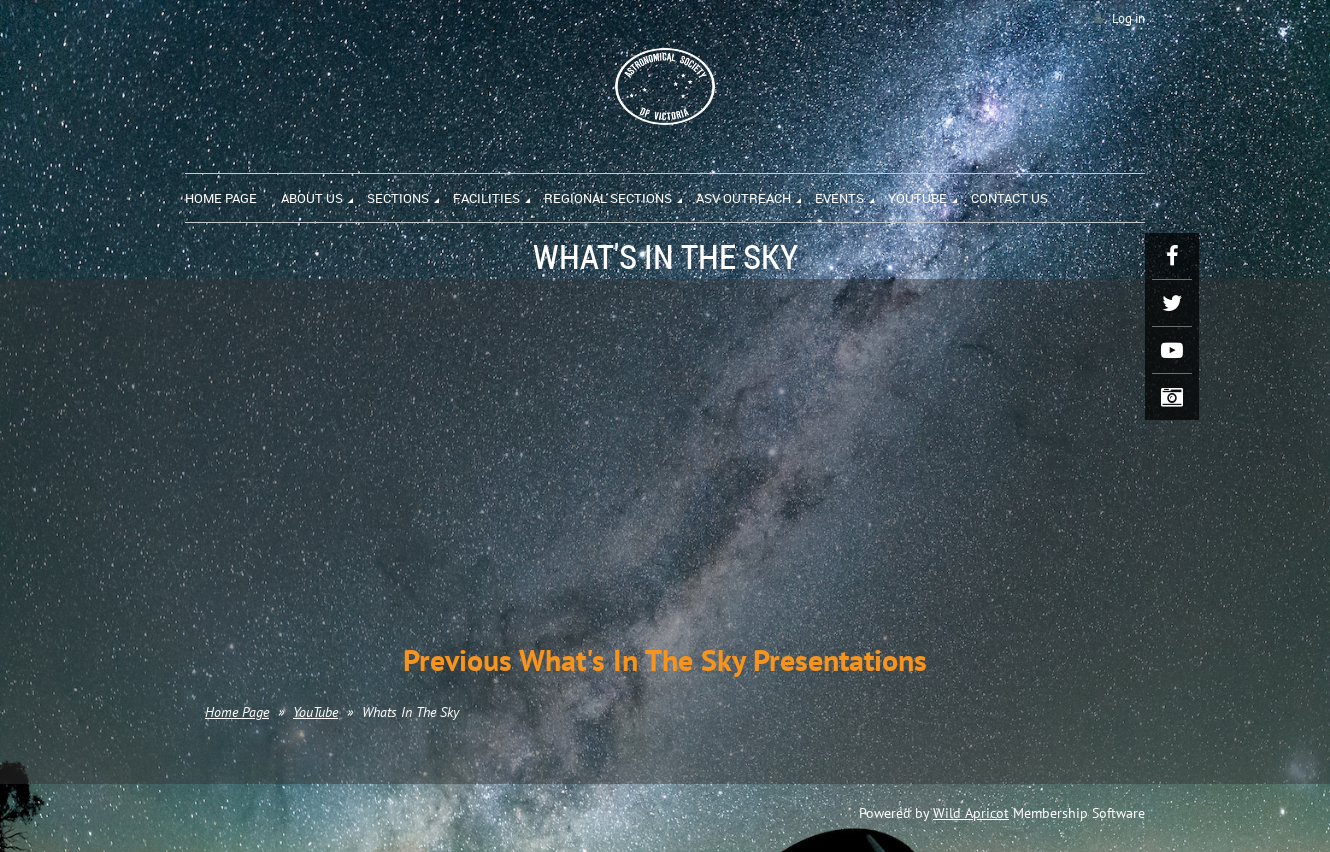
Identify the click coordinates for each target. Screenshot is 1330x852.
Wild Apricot (971, 813)
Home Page (237, 712)
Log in (1128, 18)
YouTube (315, 712)
